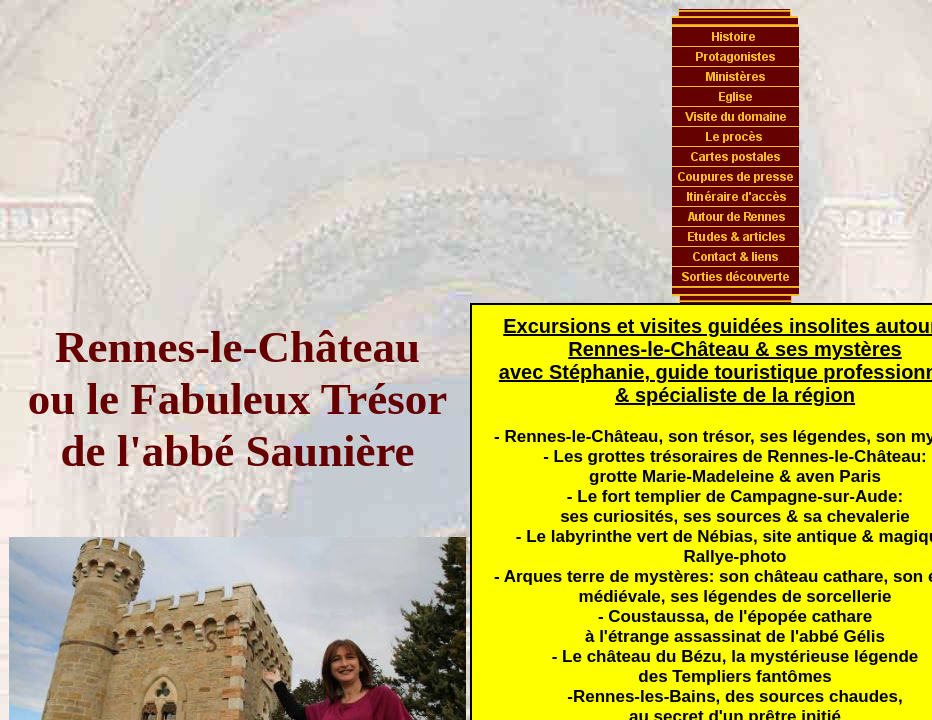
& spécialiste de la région (735, 395)
